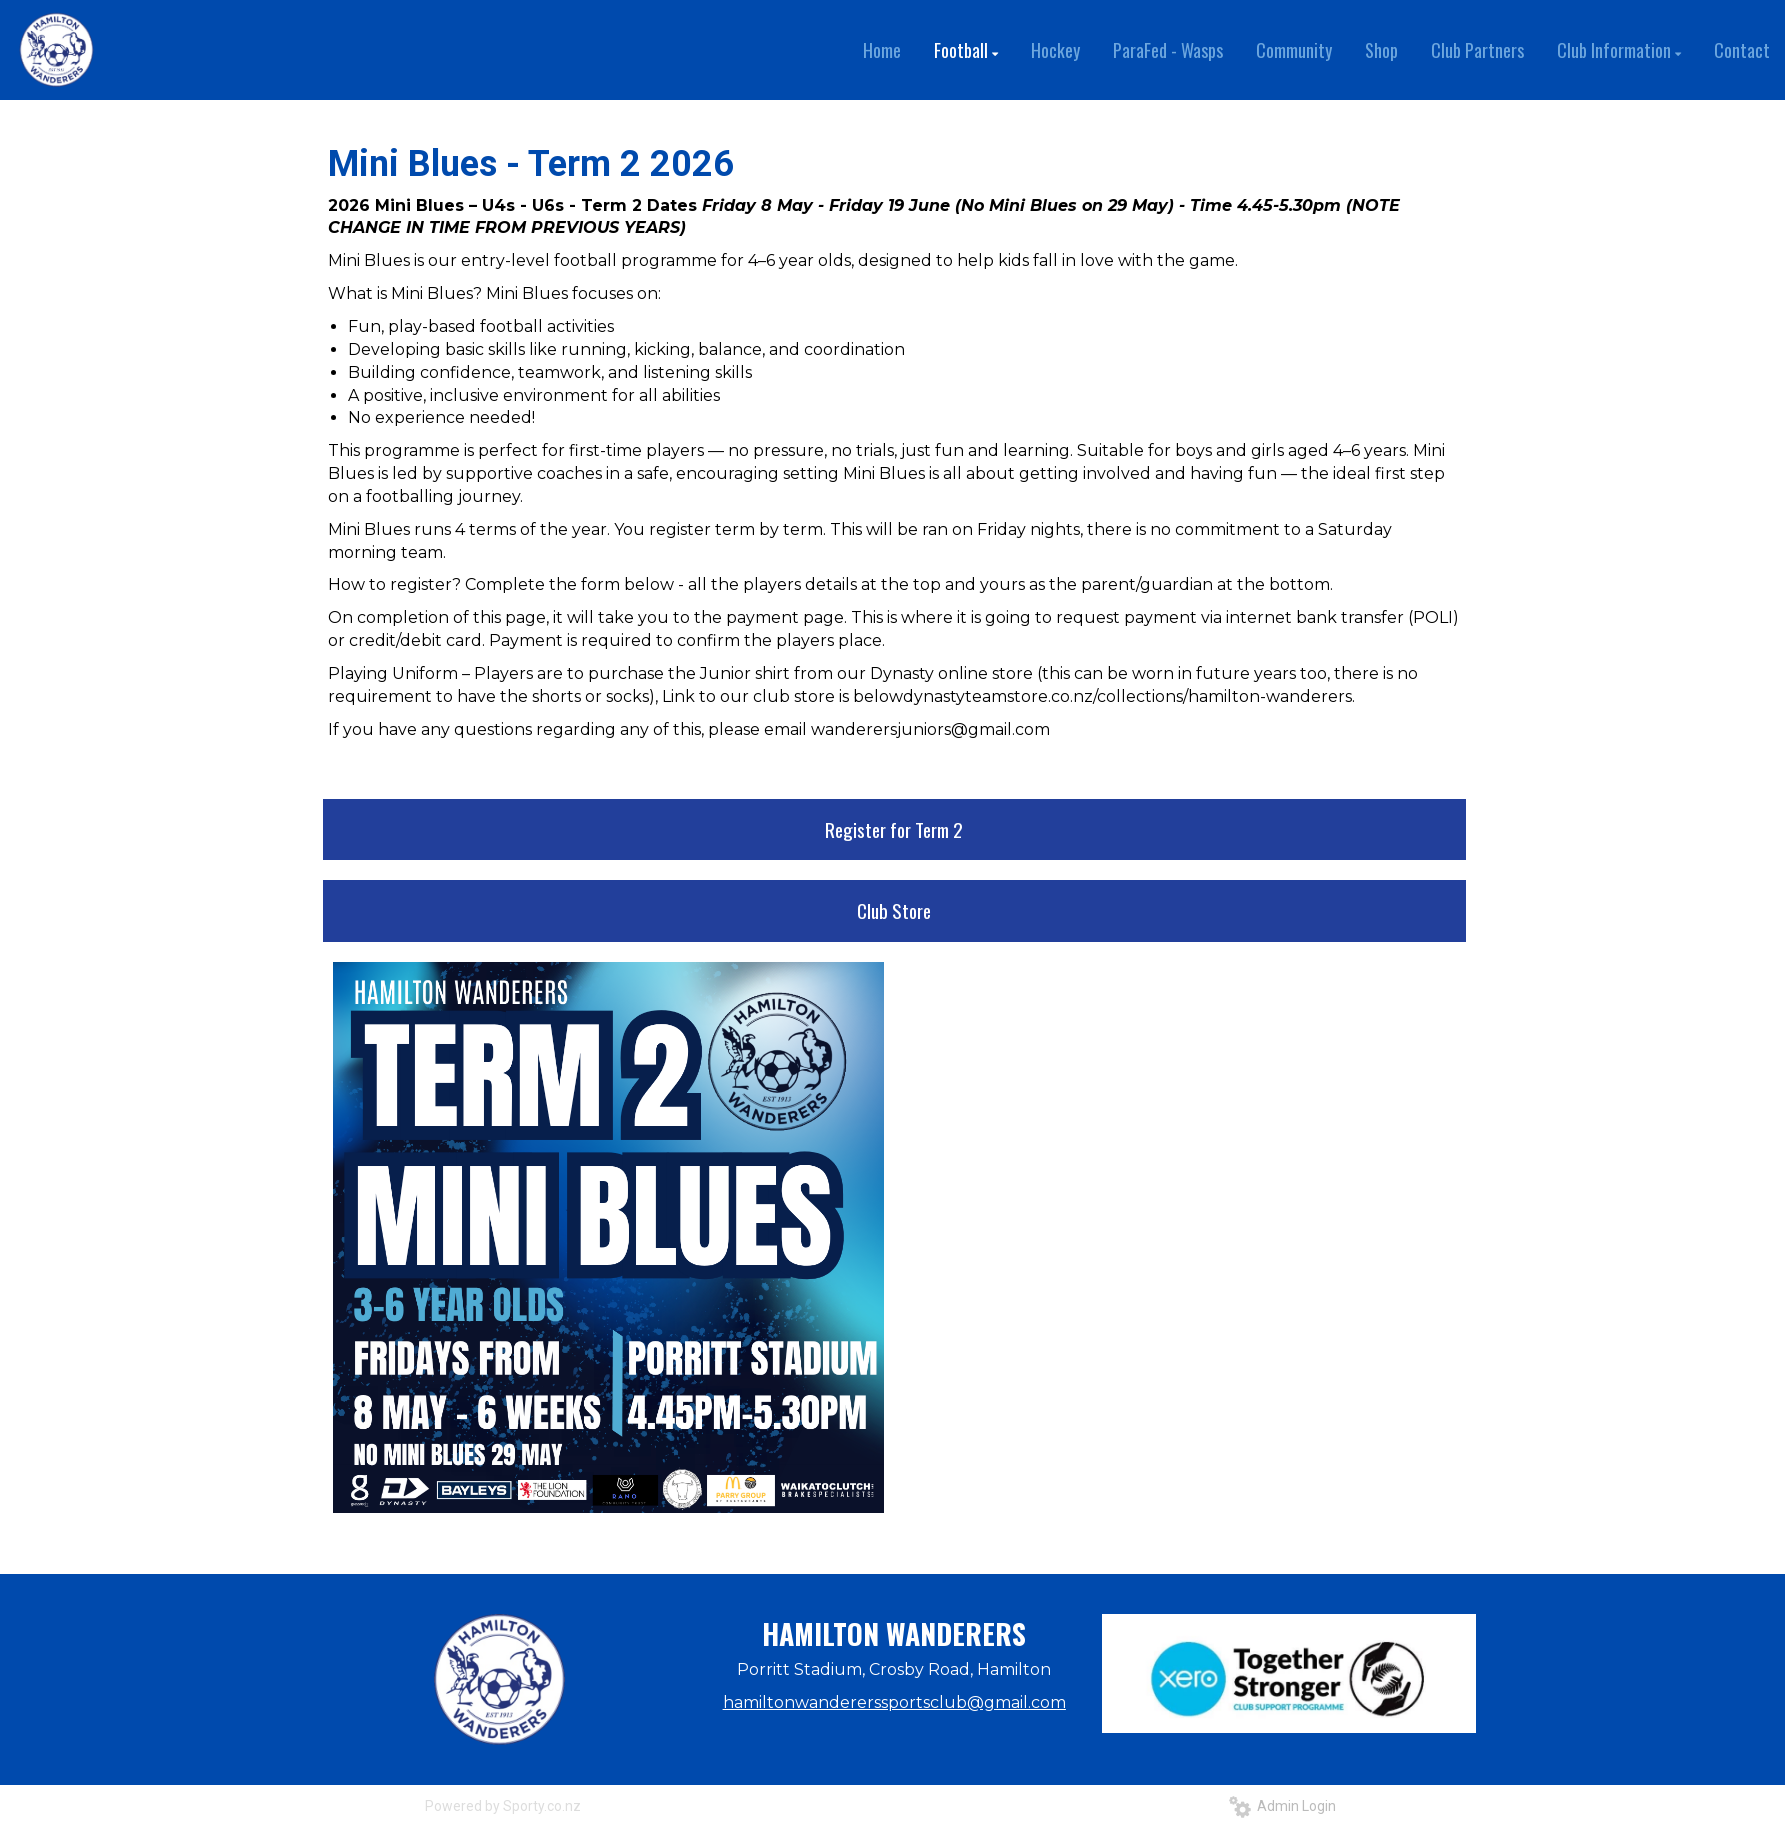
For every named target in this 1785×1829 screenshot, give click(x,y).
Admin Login (1282, 1806)
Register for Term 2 (894, 829)
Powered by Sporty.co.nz (503, 1806)
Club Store (894, 910)
